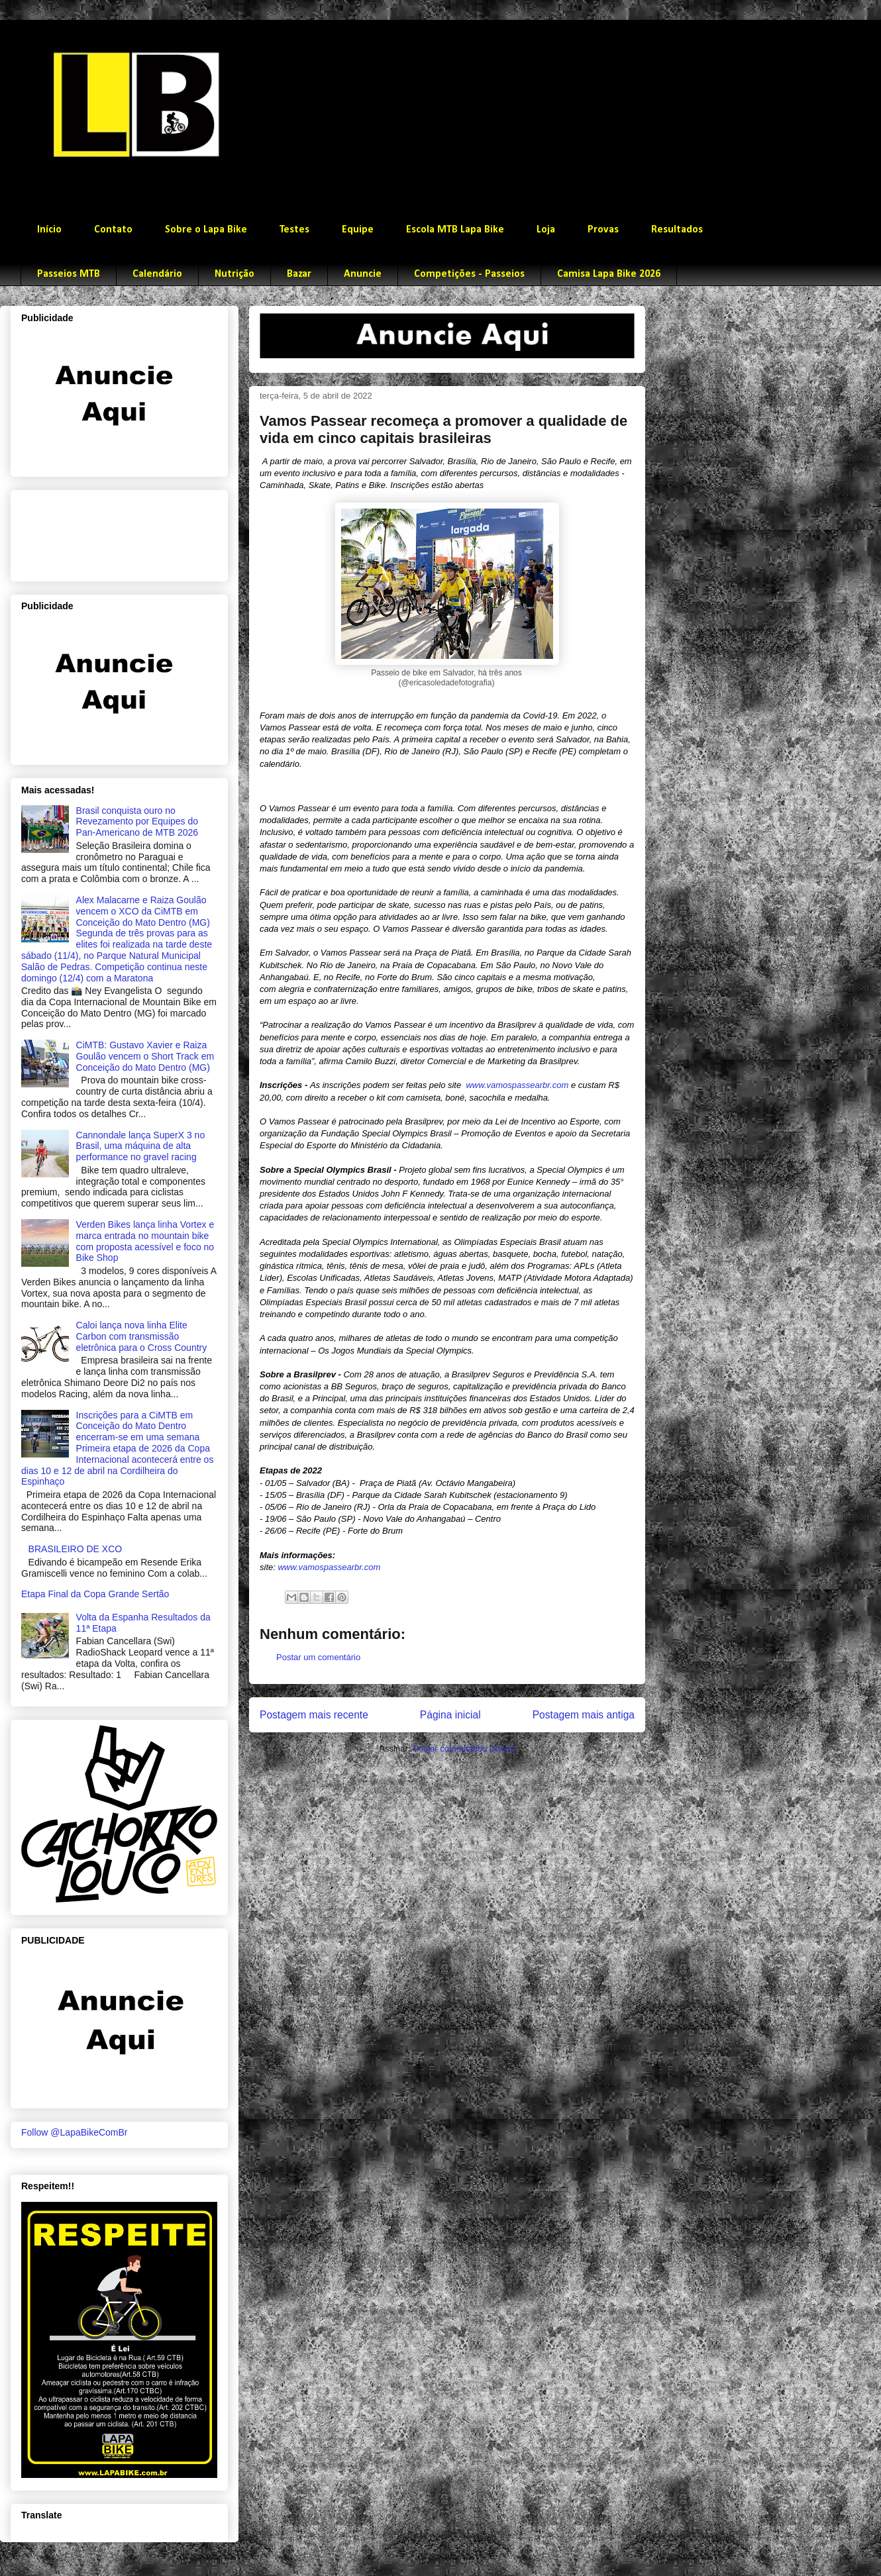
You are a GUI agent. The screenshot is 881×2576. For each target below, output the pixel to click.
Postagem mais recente (314, 1714)
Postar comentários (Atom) (464, 1749)
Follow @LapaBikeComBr (74, 2132)
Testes (294, 229)
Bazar (299, 274)
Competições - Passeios (469, 274)
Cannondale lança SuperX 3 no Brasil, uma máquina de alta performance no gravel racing (140, 1146)
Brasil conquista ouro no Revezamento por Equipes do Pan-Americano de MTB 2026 (137, 821)
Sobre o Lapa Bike (206, 229)
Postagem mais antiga (584, 1714)
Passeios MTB (68, 274)
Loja (546, 229)
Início (49, 229)
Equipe (358, 229)
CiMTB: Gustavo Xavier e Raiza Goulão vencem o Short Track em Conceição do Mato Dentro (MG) (145, 1056)
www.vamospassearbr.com (517, 1085)
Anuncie (363, 274)
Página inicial (450, 1714)
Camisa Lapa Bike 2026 (608, 274)
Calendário (157, 274)
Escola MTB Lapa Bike (455, 229)
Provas (603, 229)
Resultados (677, 229)
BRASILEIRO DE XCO (75, 1549)
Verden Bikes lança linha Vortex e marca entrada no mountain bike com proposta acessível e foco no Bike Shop (145, 1241)
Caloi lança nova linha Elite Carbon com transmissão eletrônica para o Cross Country (141, 1336)
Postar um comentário (318, 1657)
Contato (113, 229)
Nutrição (234, 274)
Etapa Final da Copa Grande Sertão (95, 1594)
